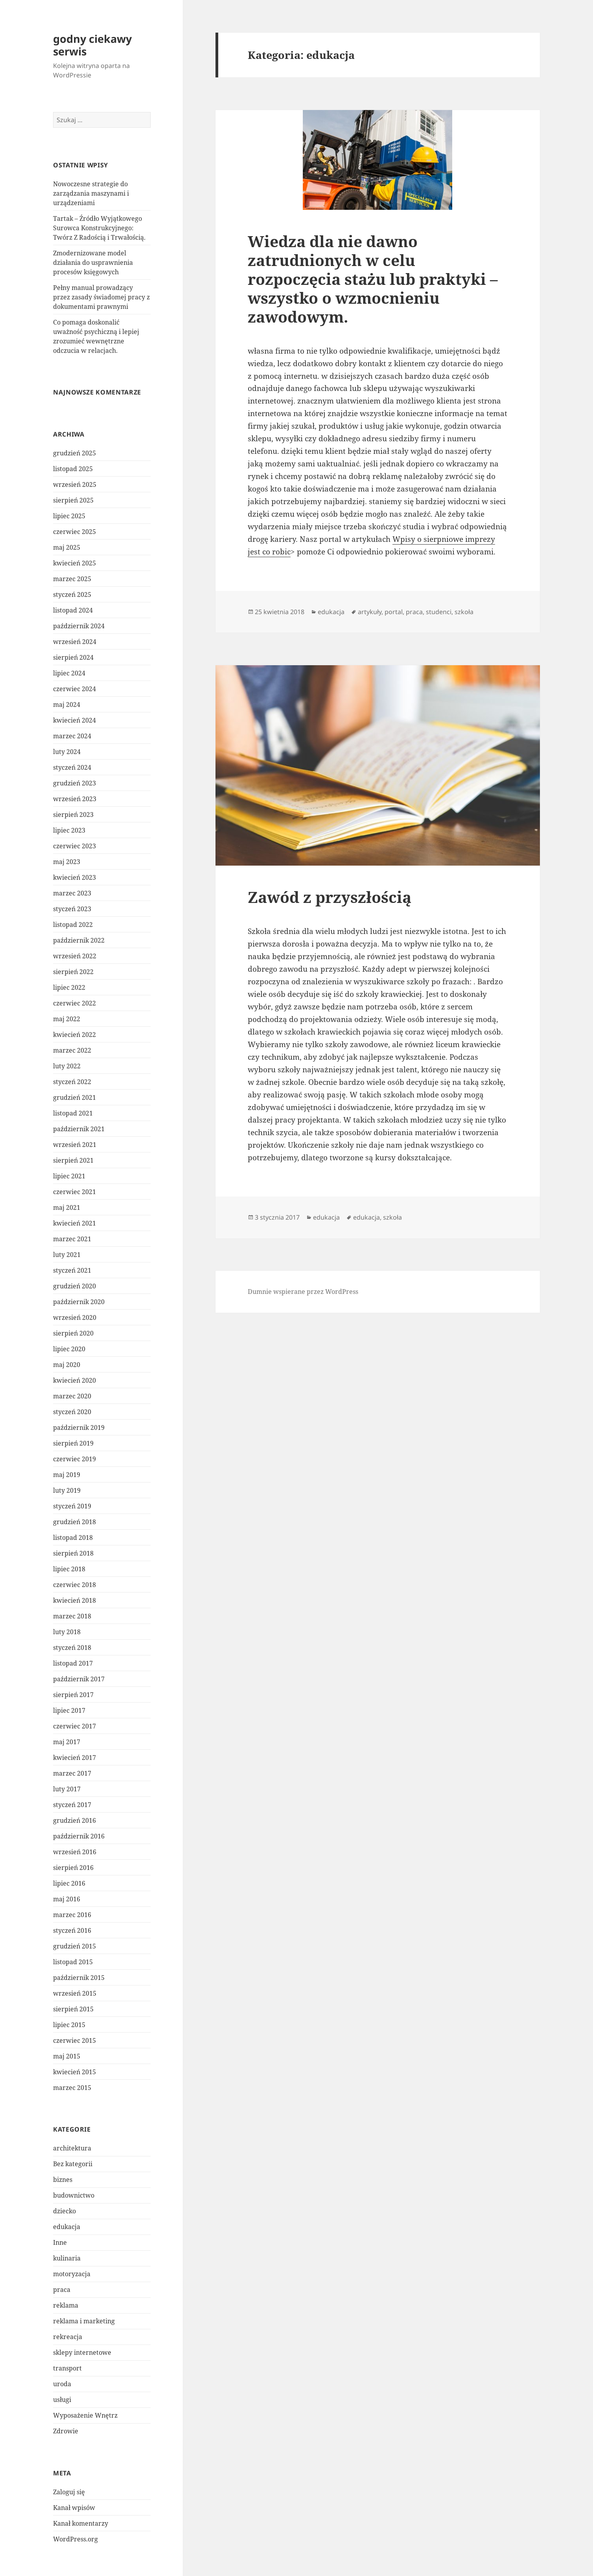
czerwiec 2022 (74, 1003)
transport (67, 2368)
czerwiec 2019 (74, 1459)
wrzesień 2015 (74, 1993)
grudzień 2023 (74, 783)
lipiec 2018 (69, 1569)
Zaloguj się (69, 2492)
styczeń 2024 (72, 767)
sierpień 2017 (73, 1694)
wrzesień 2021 (74, 1144)
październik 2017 (79, 1679)
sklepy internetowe (82, 2352)
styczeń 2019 (72, 1506)
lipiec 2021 (69, 1176)
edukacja (66, 2226)
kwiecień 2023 (74, 877)
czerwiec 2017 (74, 1726)
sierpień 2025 (73, 500)
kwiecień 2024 (74, 720)
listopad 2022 (73, 924)
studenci (438, 611)
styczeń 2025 (72, 594)
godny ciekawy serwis (92, 45)
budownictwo (73, 2195)
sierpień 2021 (73, 1160)
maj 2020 (66, 1364)
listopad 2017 (73, 1663)
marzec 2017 (72, 1773)
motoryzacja (71, 2274)
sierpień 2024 (73, 657)
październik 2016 (79, 1836)
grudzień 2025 (74, 453)
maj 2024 (66, 704)
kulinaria (67, 2258)
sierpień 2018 (73, 1553)
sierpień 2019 (73, 1443)
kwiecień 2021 (74, 1223)
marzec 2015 (72, 2087)
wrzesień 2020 (74, 1317)
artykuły (369, 611)
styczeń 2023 (72, 909)
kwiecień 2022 (74, 1034)
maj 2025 (66, 547)
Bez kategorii (72, 2164)
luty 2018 (67, 1631)
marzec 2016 (72, 1914)
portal (394, 611)
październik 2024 (79, 626)
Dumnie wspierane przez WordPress (303, 1291)
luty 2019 (67, 1490)
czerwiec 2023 (74, 846)
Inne (60, 2242)
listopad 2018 (73, 1537)
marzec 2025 (72, 578)
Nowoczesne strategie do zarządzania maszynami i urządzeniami (91, 193)
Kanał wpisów (74, 2507)
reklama (65, 2305)
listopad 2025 (73, 468)
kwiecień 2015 (74, 2072)
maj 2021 (66, 1207)
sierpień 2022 (73, 971)
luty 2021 (67, 1254)
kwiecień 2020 (74, 1380)
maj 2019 (66, 1474)
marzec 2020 (72, 1396)
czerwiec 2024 (74, 688)
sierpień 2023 (73, 814)
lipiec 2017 (69, 1710)
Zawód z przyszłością (329, 896)
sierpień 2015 (73, 2009)
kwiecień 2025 (74, 563)
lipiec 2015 (69, 2024)
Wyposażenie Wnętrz (85, 2415)
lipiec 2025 (69, 516)
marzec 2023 (72, 893)
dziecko (64, 2211)
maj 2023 (66, 861)
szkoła (464, 611)
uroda (62, 2384)
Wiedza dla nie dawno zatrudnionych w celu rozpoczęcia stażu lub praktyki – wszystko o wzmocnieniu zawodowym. (373, 279)
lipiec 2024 (69, 673)
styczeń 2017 (72, 1804)
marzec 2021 (72, 1239)
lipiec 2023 (69, 830)
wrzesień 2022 (74, 956)
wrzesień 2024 (74, 641)
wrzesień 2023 (74, 798)
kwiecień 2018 (74, 1600)
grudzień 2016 (74, 1820)
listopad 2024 (73, 610)
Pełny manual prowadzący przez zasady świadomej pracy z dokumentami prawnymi (101, 297)
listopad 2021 (73, 1113)
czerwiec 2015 (74, 2040)
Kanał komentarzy (80, 2523)
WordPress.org (75, 2539)
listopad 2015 (73, 1962)
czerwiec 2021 (74, 1191)
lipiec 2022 (69, 987)
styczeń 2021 (72, 1270)
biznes (62, 2179)
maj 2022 (66, 1019)
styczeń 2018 (72, 1647)
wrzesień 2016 (74, 1852)
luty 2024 (67, 751)
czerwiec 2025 (74, 531)
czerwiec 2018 (74, 1584)
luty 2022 (67, 1066)
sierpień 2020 (73, 1333)
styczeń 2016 (72, 1930)
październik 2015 (79, 1977)
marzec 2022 (72, 1050)
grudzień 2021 (74, 1097)
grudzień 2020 (74, 1286)
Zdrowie (65, 2431)
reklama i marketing (84, 2321)
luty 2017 (67, 1789)
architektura (72, 2148)
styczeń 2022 (72, 1081)
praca (61, 2289)
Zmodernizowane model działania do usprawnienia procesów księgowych (93, 262)
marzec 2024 (72, 736)
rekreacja (67, 2336)
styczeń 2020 (72, 1411)
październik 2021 (79, 1129)
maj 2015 (66, 2056)
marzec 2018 (72, 1616)
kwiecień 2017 (74, 1757)
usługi (62, 2399)
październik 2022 (79, 940)
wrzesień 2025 (74, 484)
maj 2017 (66, 1742)
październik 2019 (79, 1427)
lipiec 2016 (69, 1883)
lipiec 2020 (69, 1349)
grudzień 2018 (74, 1521)
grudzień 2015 (74, 1946)
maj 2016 (66, 1899)
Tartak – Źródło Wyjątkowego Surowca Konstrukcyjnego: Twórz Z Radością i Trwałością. (99, 228)
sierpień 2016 (73, 1867)
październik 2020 (79, 1301)
